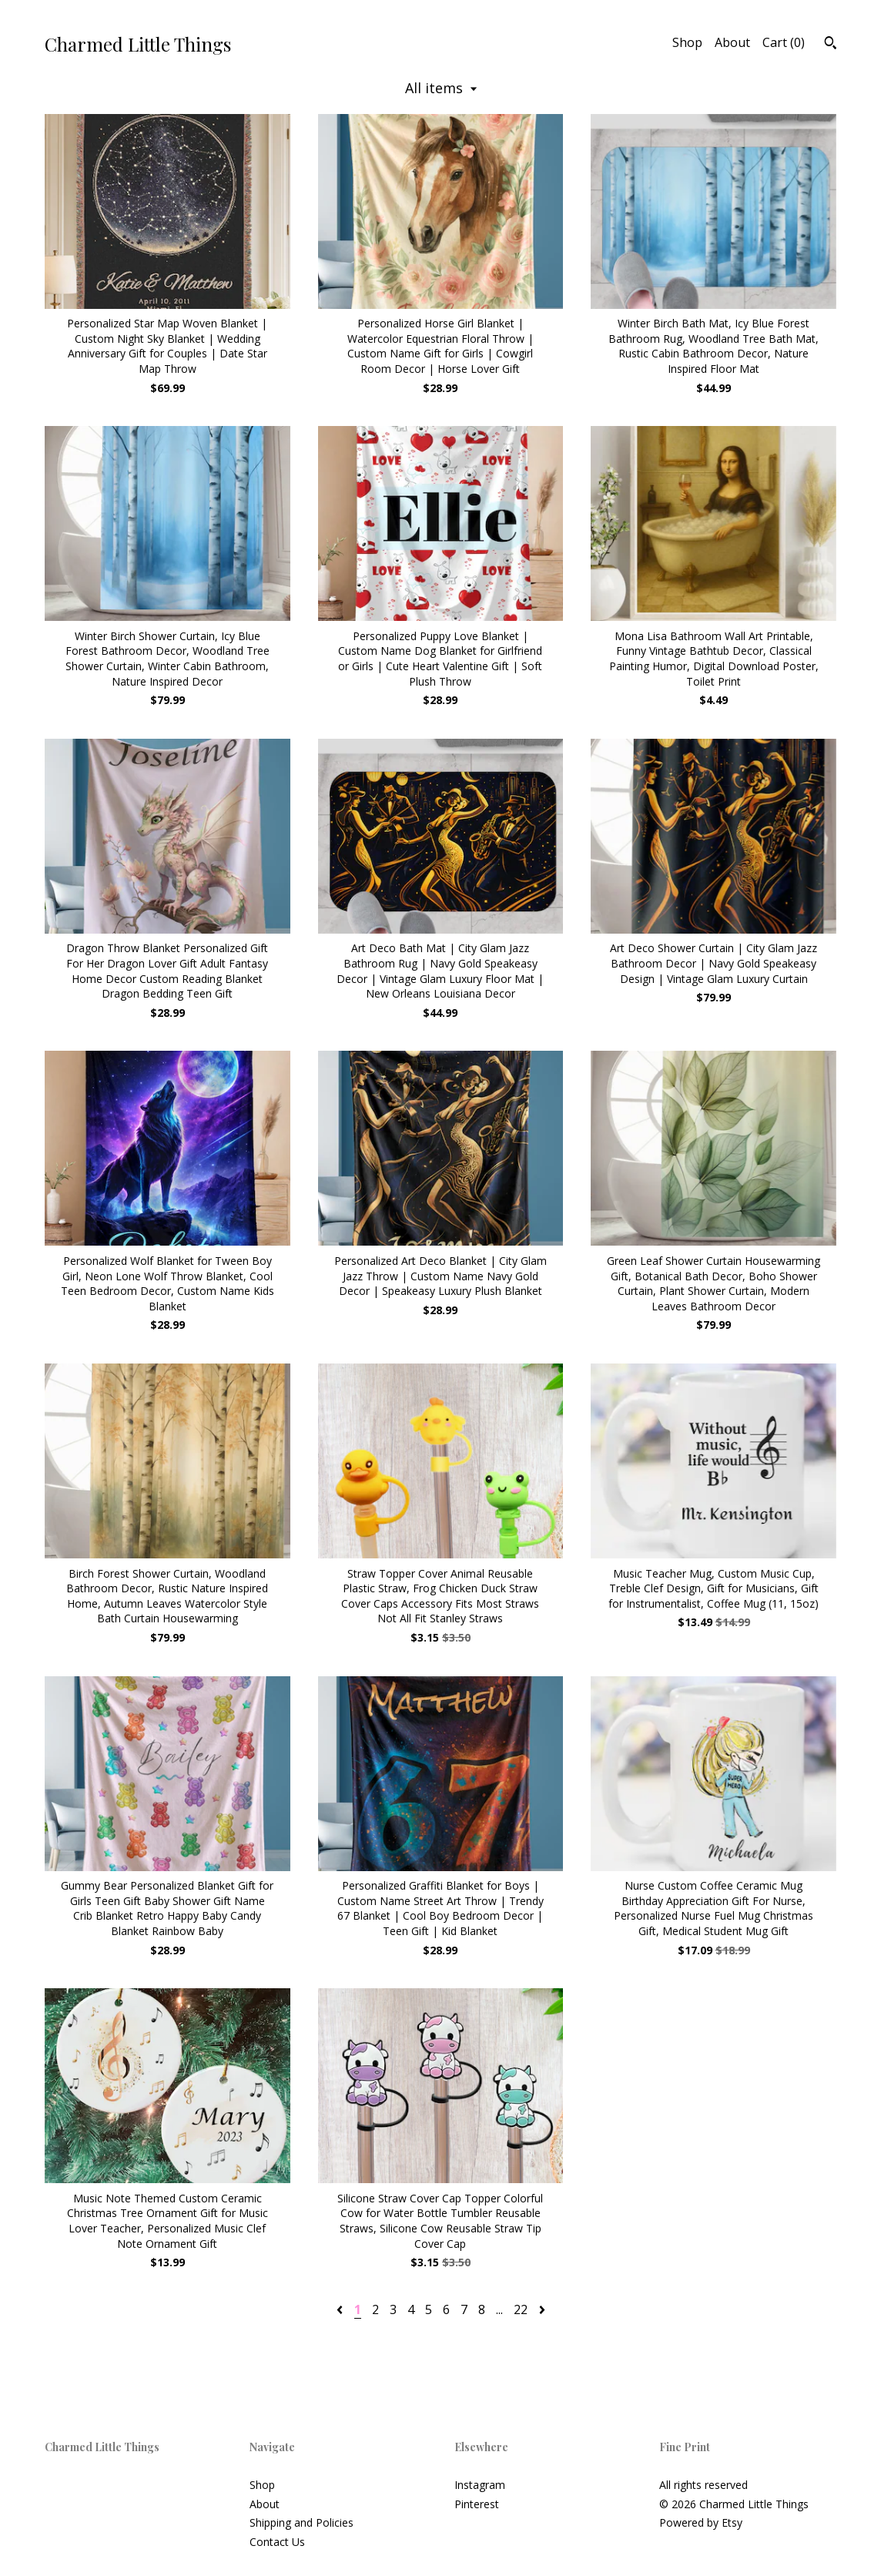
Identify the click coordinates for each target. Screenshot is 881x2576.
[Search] (830, 44)
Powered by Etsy (700, 2522)
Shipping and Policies (301, 2522)
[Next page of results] (542, 2309)
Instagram (479, 2484)
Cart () (783, 42)
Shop (687, 42)
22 (521, 2309)
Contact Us (277, 2541)
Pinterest (476, 2504)
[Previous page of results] (341, 2309)
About (732, 42)
